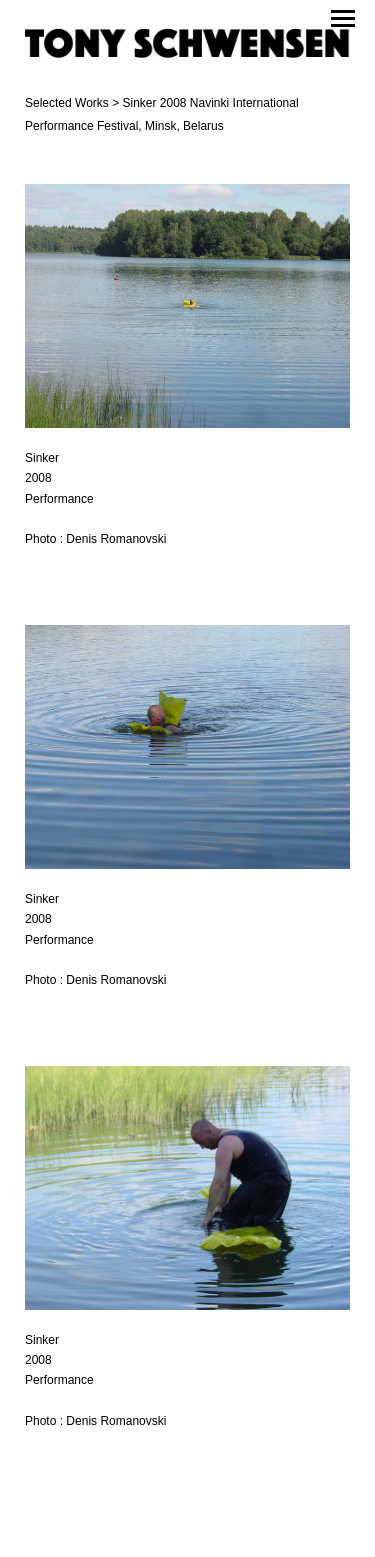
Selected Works (67, 103)
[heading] (187, 46)
